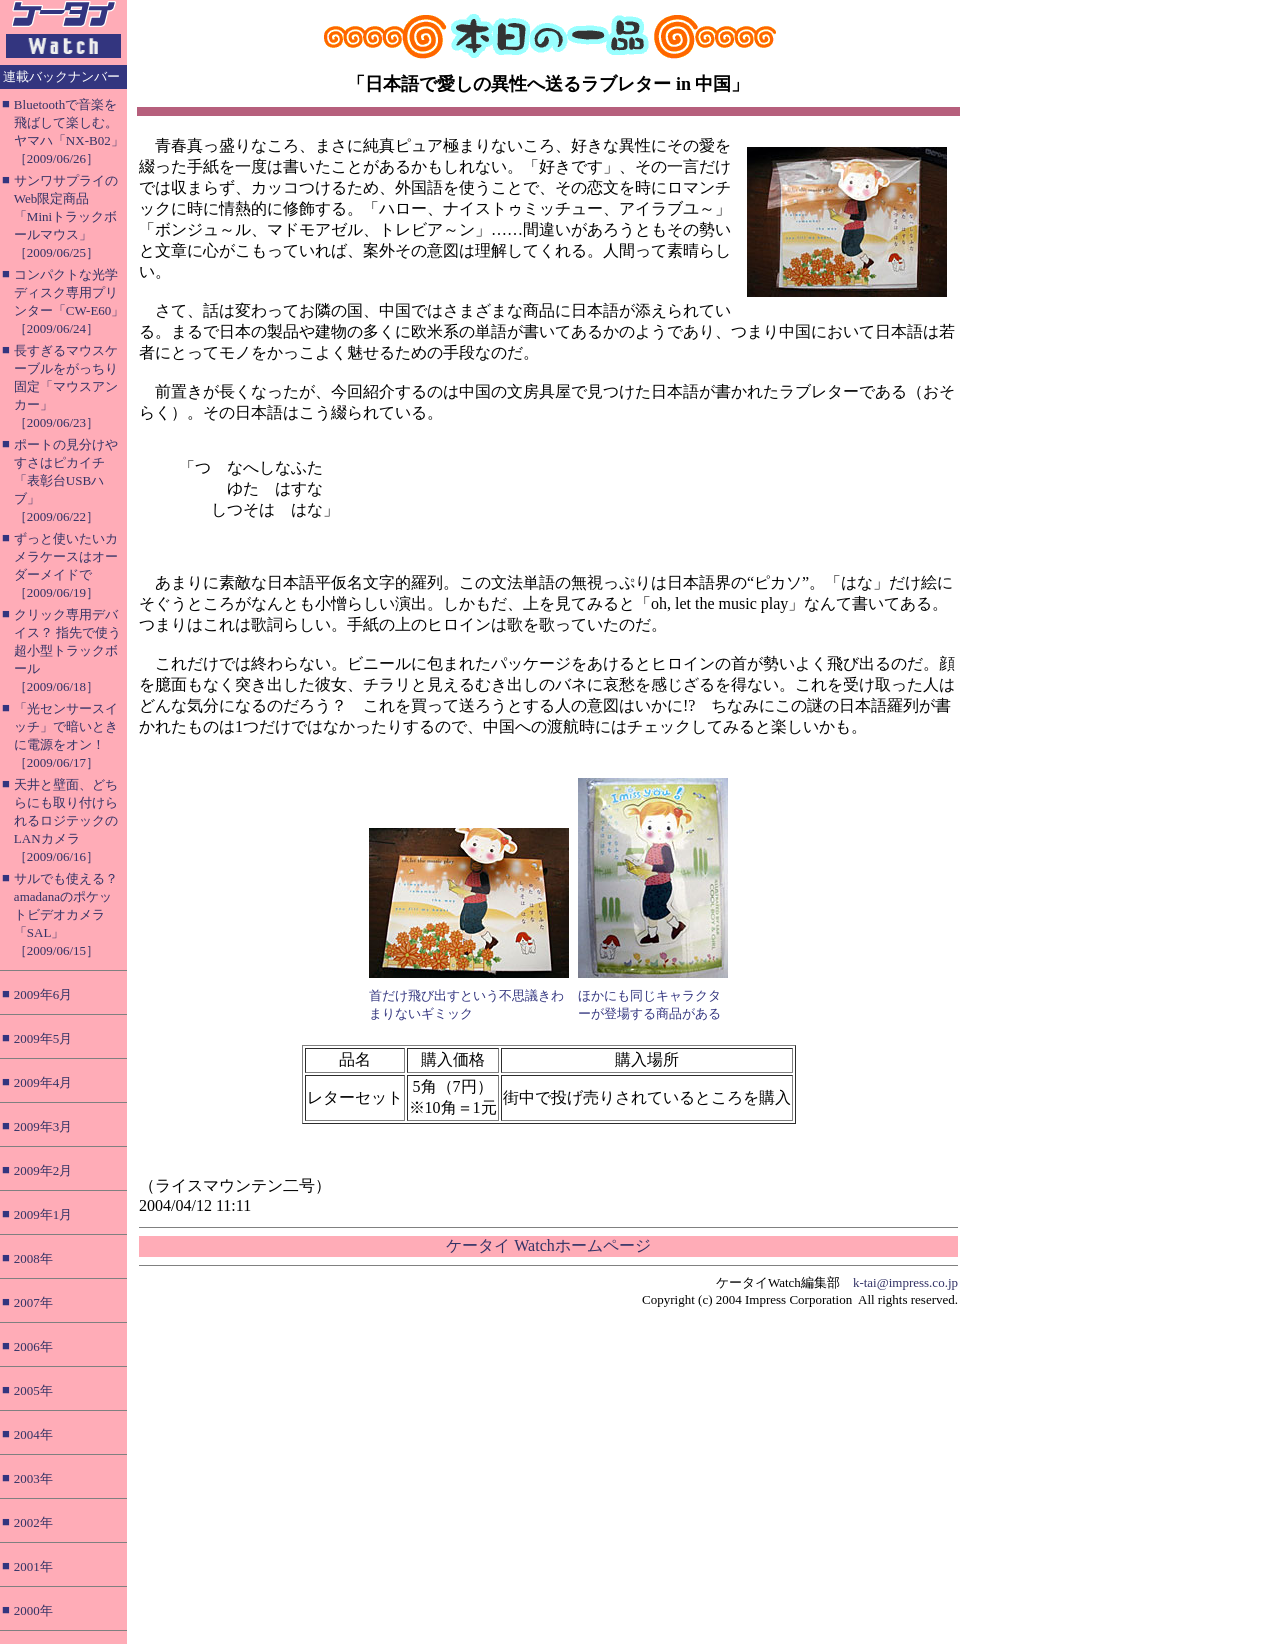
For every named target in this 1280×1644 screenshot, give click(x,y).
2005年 (33, 1390)
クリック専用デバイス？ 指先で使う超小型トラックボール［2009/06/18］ (67, 650)
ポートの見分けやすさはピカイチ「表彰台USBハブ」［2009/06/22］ (66, 480)
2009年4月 (43, 1082)
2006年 (33, 1346)
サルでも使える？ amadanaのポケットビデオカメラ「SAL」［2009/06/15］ (66, 914)
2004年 (33, 1434)
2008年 (33, 1258)
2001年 (33, 1566)
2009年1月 (43, 1214)
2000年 (33, 1610)
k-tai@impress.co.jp (905, 1282)
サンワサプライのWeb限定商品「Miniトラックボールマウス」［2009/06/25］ (66, 216)
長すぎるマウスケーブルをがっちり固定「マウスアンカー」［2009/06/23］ (66, 386)
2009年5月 (43, 1038)
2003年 (33, 1478)
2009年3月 (43, 1126)
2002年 (33, 1522)
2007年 (33, 1302)
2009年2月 (43, 1170)
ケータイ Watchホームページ (548, 1245)
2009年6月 (43, 994)
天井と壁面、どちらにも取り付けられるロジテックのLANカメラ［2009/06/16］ (66, 820)
